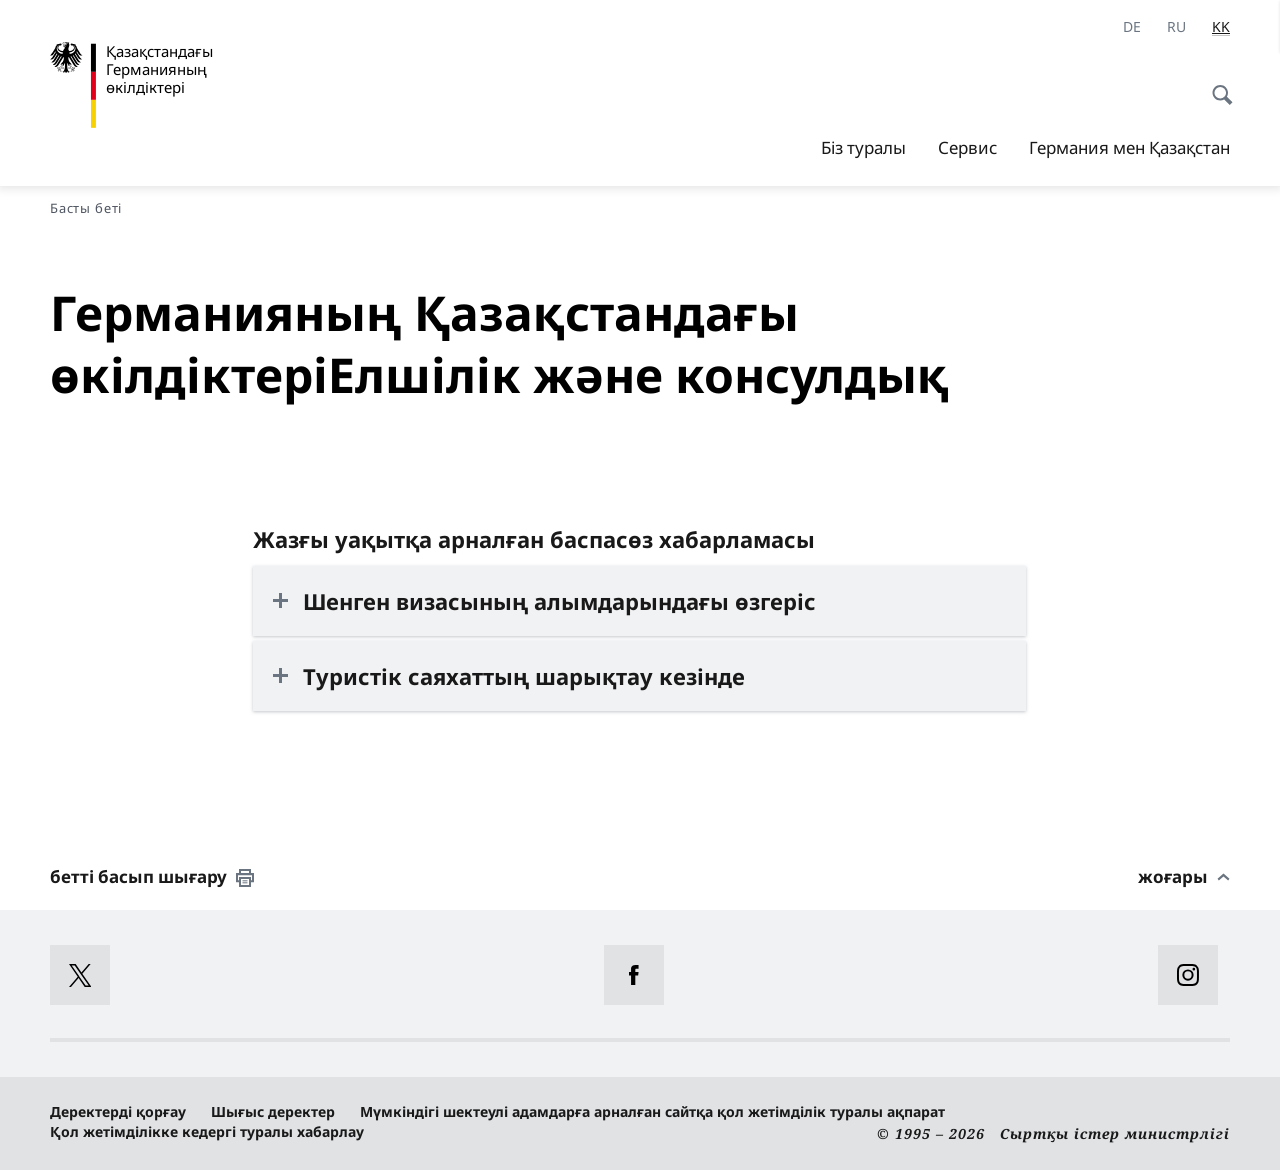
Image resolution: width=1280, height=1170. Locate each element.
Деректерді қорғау (118, 1111)
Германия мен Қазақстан (1129, 147)
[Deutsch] (1132, 27)
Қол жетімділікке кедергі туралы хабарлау (207, 1131)
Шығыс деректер (273, 1111)
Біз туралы (863, 147)
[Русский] (1176, 27)
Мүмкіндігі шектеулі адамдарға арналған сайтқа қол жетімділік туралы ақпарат (652, 1111)
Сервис (967, 147)
